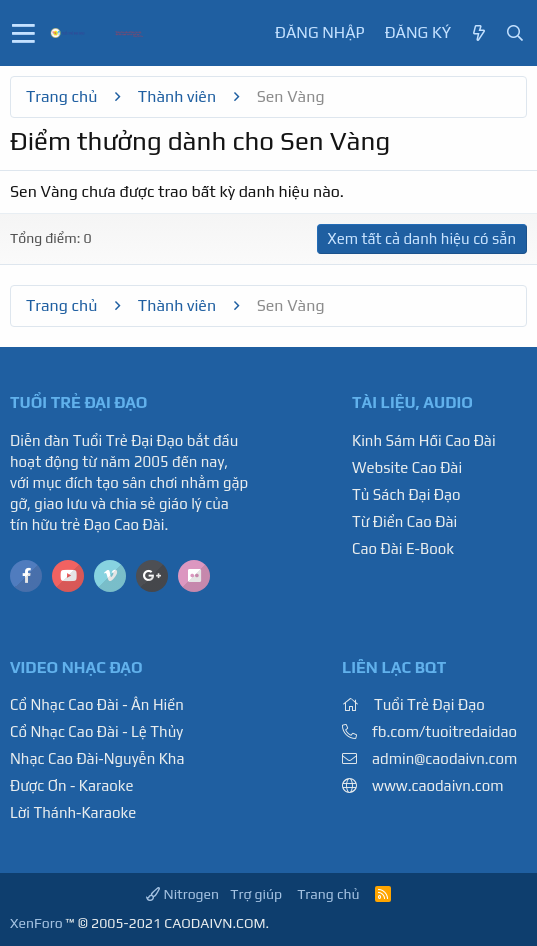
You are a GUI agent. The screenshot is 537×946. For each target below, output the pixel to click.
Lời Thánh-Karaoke (73, 812)
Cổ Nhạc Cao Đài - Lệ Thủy (96, 731)
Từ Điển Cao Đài (404, 521)
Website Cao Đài (407, 467)
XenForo (36, 923)
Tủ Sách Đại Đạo (406, 494)
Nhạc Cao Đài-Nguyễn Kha (97, 758)
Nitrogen (182, 894)
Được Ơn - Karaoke (72, 785)
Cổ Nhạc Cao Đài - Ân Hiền (97, 704)
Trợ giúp (256, 894)
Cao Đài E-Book (403, 548)
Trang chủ (328, 894)
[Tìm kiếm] (515, 33)
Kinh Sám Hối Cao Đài (424, 440)
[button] (23, 33)
